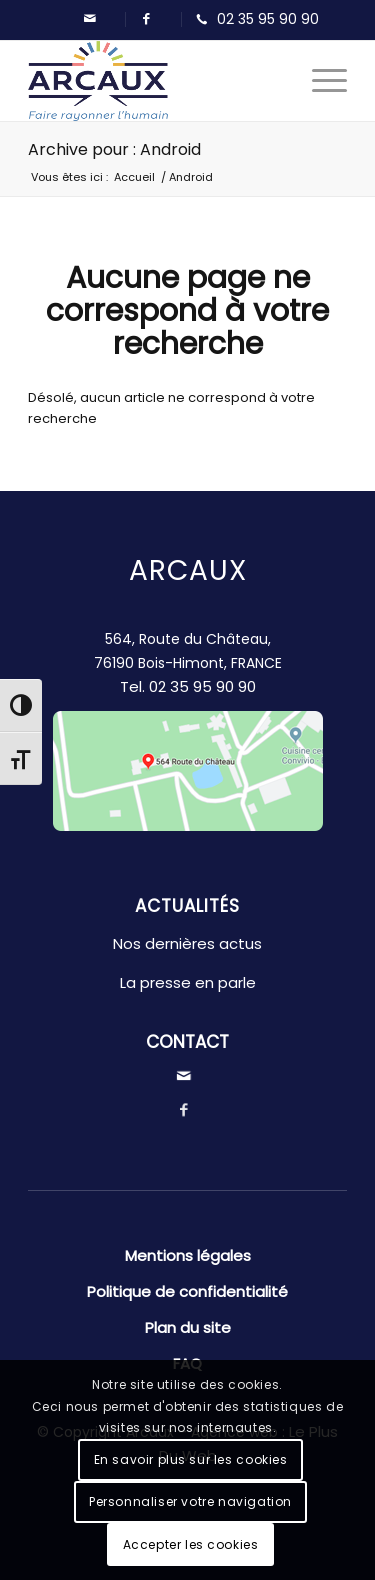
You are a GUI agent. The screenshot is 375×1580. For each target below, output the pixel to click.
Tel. (188, 686)
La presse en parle (188, 982)
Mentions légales (188, 1255)
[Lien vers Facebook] (146, 19)
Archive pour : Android (114, 149)
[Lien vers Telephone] (253, 19)
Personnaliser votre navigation (190, 1501)
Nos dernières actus (187, 943)
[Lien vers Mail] (90, 19)
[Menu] (319, 81)
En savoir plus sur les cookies (191, 1459)
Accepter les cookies (191, 1544)
